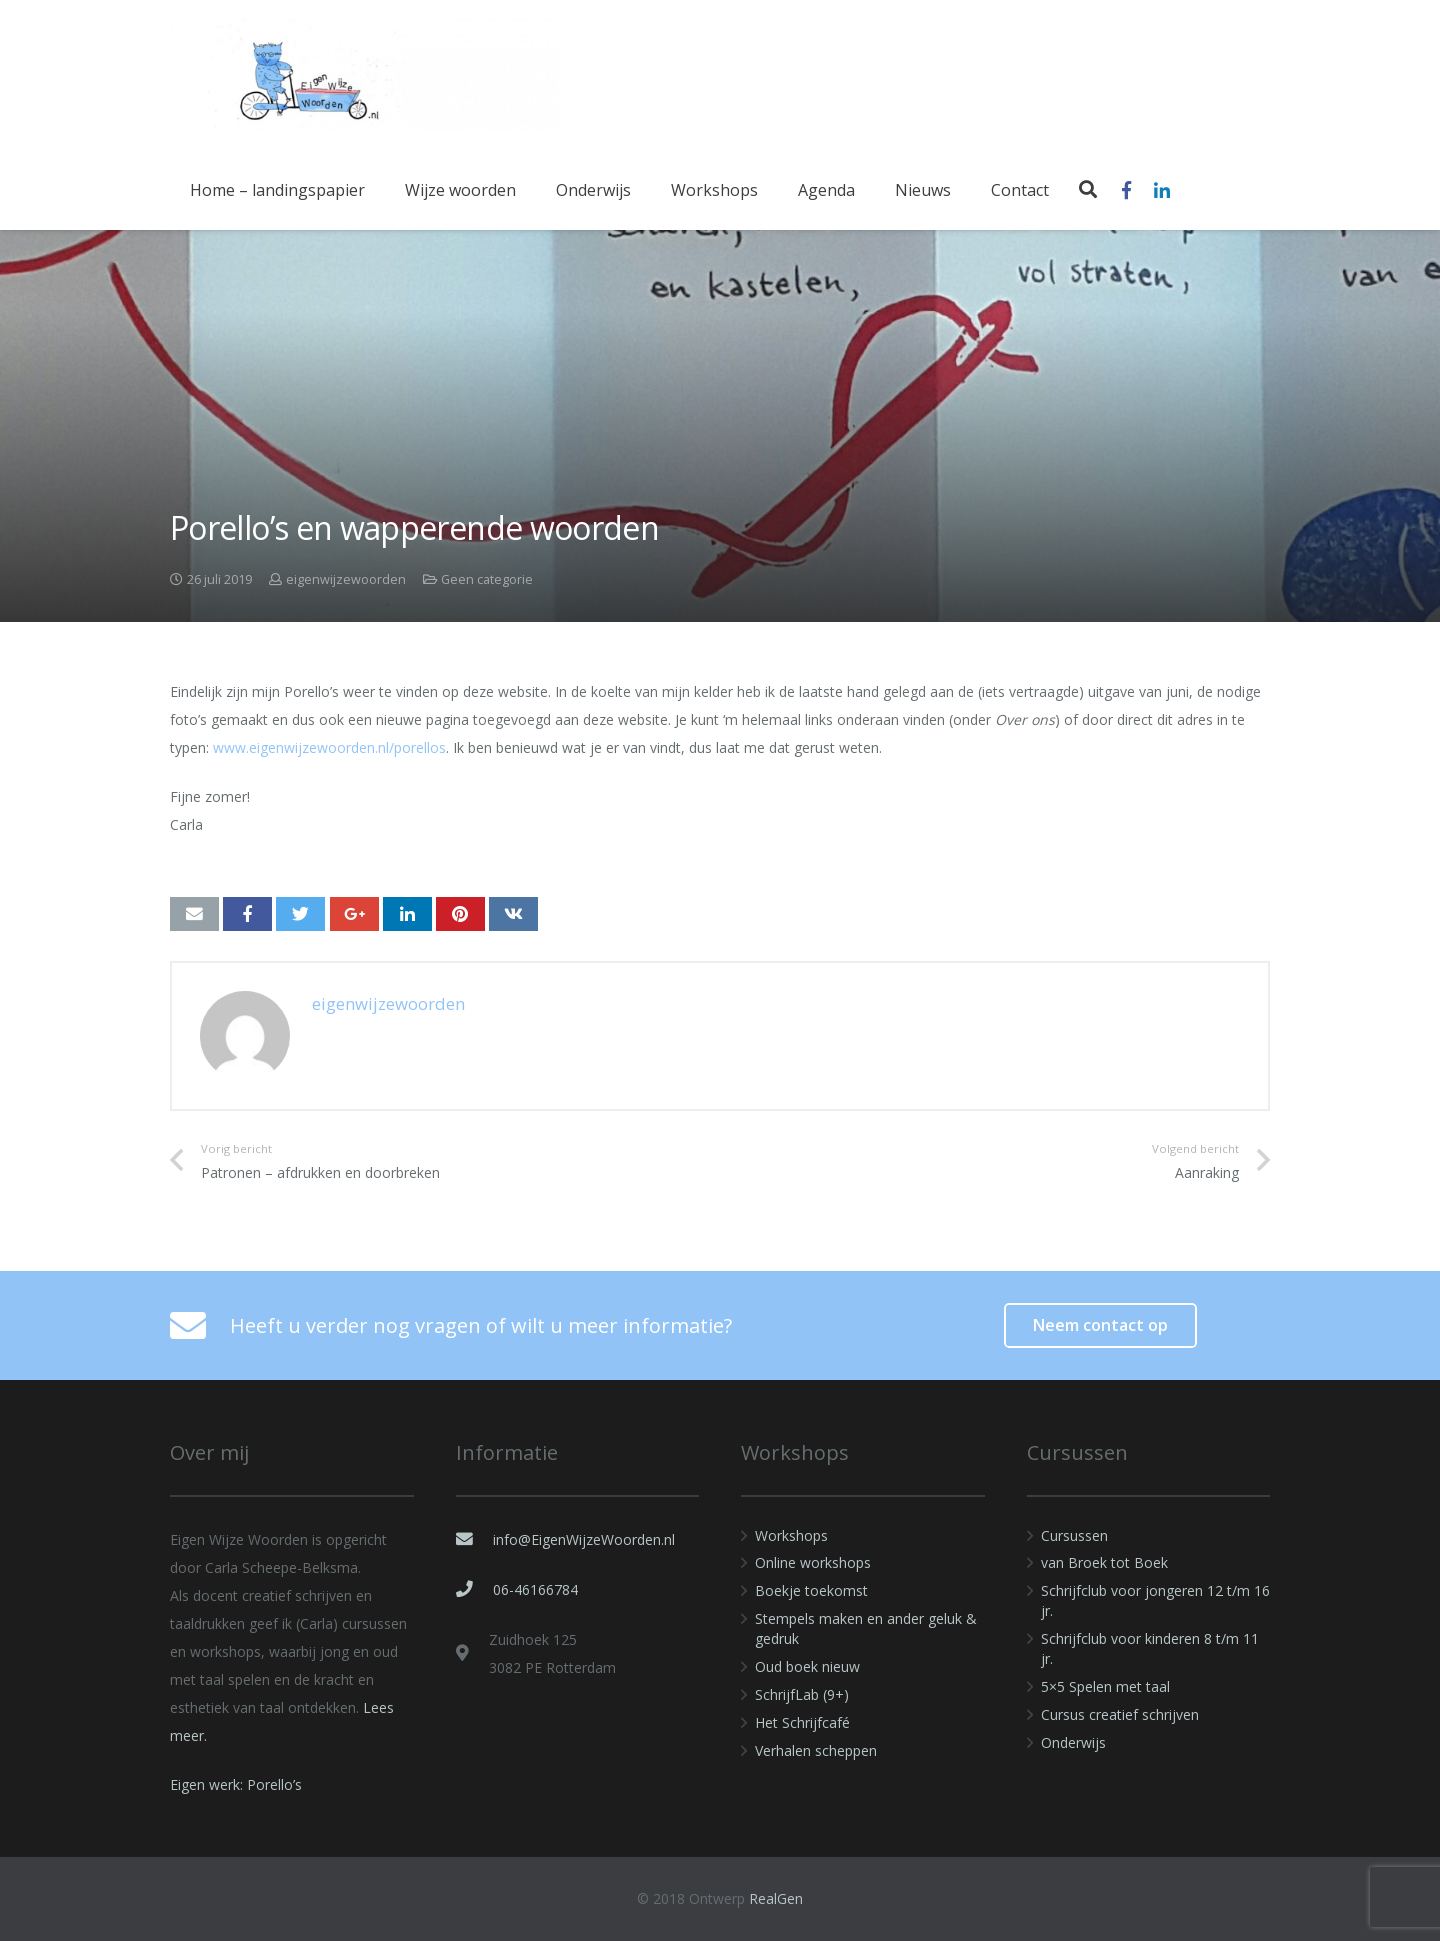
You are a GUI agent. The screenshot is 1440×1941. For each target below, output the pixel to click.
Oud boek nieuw (807, 1666)
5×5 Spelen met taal (1105, 1686)
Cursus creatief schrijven (1120, 1714)
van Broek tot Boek (1104, 1562)
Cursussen (1074, 1535)
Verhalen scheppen (816, 1750)
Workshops (791, 1535)
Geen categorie (487, 579)
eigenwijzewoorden (346, 579)
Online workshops (813, 1562)
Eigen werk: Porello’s (236, 1784)
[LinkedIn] (1162, 190)
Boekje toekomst (811, 1590)
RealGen (776, 1898)
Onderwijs (1073, 1742)
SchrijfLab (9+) (802, 1694)
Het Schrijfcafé (802, 1722)
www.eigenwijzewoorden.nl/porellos (329, 747)
